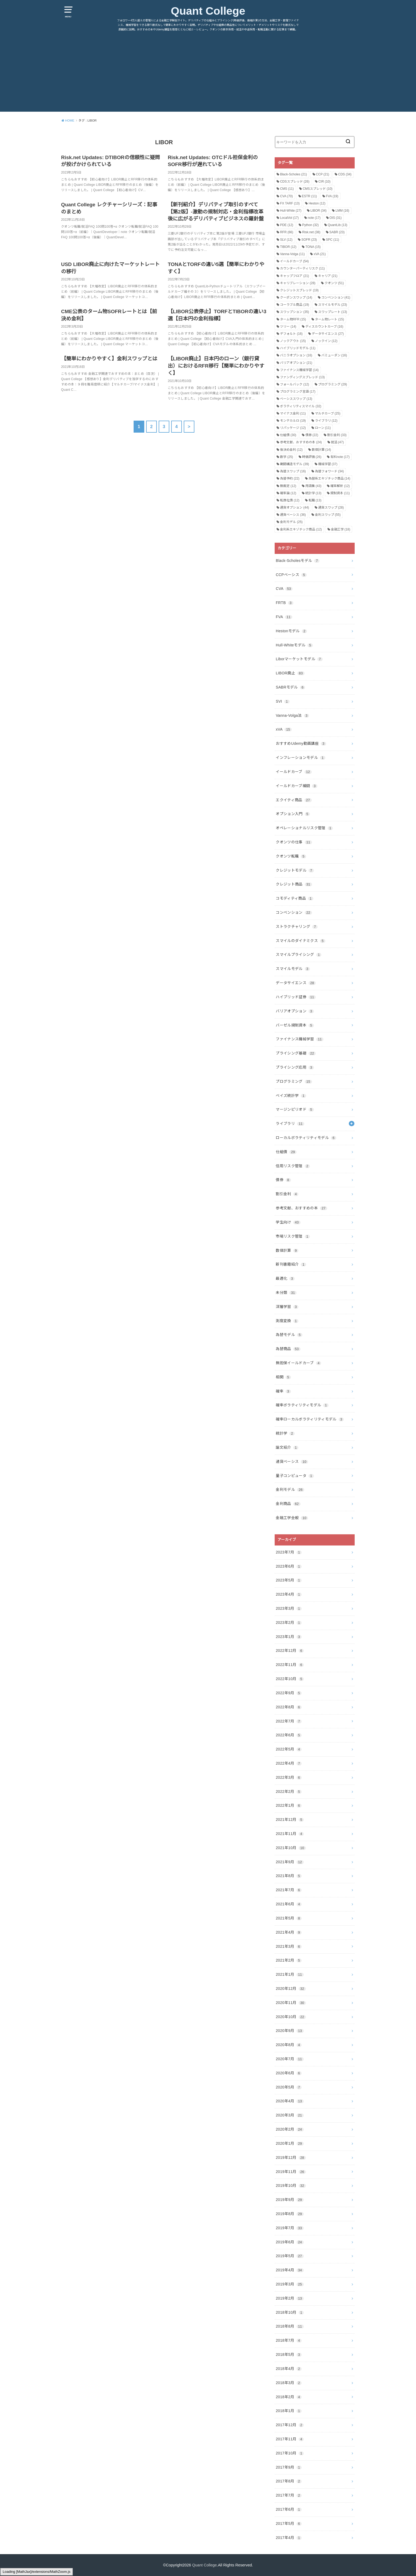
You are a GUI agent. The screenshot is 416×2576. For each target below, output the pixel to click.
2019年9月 (289, 2199)
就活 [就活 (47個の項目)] (337, 442)
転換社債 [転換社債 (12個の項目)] (289, 500)
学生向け (288, 1222)
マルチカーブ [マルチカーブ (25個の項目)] (328, 413)
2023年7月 (289, 1552)
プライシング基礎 (296, 1053)
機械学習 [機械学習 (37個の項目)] (328, 464)
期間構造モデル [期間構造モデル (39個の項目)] (294, 464)
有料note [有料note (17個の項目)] (340, 457)
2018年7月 (289, 2340)
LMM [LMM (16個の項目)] (342, 210)
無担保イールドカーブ (298, 1363)
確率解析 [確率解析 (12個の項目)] (340, 486)
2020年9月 (289, 2030)
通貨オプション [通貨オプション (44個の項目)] (294, 507)
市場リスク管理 (293, 1236)
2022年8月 (289, 1707)
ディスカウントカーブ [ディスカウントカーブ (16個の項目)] (324, 326)
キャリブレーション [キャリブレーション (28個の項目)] (297, 283)
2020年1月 (289, 2143)
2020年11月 (291, 2003)
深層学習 (287, 1307)
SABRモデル (290, 687)
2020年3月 (289, 2115)
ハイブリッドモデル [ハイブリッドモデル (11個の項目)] (297, 348)
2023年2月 (289, 1622)
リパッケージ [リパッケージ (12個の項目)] (293, 428)
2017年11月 (290, 2439)
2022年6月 (289, 1735)
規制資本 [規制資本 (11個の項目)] (340, 493)
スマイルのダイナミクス (300, 941)
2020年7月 (289, 2059)
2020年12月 (291, 1988)
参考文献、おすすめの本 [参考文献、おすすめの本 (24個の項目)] (301, 442)
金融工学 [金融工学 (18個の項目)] (340, 529)
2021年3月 (289, 1946)
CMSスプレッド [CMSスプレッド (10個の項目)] (317, 189)
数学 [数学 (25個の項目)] (286, 457)
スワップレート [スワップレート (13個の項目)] (332, 312)
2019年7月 (289, 2228)
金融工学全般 (292, 1518)
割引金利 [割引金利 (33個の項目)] (337, 435)
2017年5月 (289, 2523)
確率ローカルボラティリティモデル (310, 1419)
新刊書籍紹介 (291, 1264)
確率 (283, 1391)
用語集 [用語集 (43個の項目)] (313, 486)
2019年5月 (289, 2256)
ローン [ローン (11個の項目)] (323, 428)
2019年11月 (291, 2172)
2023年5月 (289, 1580)
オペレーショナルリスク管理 (304, 828)
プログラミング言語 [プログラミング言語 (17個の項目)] (297, 391)
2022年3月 (289, 1777)
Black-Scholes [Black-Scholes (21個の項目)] (293, 174)
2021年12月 (290, 1819)
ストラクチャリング (297, 926)
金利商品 (288, 1504)
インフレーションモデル (300, 757)
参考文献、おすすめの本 (301, 1208)
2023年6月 (289, 1566)
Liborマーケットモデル (299, 659)
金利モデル (290, 1489)
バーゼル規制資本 (295, 1025)
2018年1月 (289, 2411)
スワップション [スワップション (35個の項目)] (294, 312)
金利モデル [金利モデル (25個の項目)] (291, 522)
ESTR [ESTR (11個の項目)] (309, 196)
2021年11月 (290, 1834)
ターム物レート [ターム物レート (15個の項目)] (329, 319)
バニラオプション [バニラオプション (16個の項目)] (296, 355)
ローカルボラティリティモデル (306, 1138)
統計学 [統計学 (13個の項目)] (313, 493)
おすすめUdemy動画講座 (301, 743)
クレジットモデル (295, 870)
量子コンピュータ (295, 1476)
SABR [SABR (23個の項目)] (337, 232)
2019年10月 (291, 2185)
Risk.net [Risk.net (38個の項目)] (311, 232)
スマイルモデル (293, 969)
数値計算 (287, 1250)
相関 (283, 1377)
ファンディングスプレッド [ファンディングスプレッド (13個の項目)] (302, 377)
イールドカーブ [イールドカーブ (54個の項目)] (294, 261)
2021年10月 (291, 1848)
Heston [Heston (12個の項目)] (317, 203)
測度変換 (287, 1321)
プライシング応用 (295, 1067)
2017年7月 (289, 2495)
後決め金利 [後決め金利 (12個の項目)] (291, 450)
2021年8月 (289, 1876)
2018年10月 (290, 2312)
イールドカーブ (293, 772)
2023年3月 (289, 1608)
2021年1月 (289, 1974)
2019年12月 (291, 2157)
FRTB (284, 603)
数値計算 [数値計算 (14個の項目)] (321, 450)
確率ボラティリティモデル (302, 1405)
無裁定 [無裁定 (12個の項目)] (288, 486)
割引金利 (287, 1194)
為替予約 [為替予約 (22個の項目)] (289, 478)
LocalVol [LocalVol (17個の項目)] (289, 218)
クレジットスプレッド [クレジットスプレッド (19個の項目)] (299, 290)
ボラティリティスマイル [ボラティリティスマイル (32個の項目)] (300, 406)
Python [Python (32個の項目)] (310, 225)
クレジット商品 (294, 884)
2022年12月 (290, 1650)
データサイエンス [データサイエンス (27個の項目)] (328, 334)
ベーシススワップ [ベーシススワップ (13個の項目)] (296, 399)
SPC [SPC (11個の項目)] (332, 239)
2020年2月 (289, 2129)
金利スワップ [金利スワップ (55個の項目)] (328, 515)
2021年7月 (289, 1890)
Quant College (208, 11)
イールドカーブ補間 (296, 786)
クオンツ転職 (291, 856)
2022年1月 (289, 1805)
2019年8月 (289, 2214)
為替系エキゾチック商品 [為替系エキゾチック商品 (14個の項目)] (329, 478)
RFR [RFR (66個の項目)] (286, 232)
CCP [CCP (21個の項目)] (322, 174)
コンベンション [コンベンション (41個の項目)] (335, 297)
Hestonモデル (291, 631)
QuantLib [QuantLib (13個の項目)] (337, 225)
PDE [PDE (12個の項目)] (286, 225)
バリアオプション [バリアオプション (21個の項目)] (296, 363)
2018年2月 (289, 2397)
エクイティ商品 (293, 800)
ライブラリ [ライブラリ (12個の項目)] (326, 420)
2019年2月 (289, 2298)
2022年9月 (289, 1693)
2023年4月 (289, 1594)
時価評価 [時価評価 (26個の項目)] (312, 457)
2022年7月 (289, 1721)
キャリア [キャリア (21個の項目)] (328, 276)
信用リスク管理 (293, 1166)
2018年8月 (289, 2326)
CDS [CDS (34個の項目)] (344, 174)
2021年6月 (289, 1904)
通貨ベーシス (292, 1461)
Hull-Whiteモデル (294, 645)
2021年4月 (289, 1932)
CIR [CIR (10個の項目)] (324, 181)
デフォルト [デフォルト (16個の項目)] (291, 334)
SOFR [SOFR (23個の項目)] (309, 239)
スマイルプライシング (298, 954)
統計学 (285, 1433)
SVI (282, 701)
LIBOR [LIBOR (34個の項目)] (318, 210)
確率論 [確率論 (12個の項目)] (288, 493)
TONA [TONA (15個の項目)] (313, 247)
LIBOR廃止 (290, 673)
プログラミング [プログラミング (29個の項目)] (332, 384)
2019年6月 (289, 2242)
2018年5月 (289, 2354)
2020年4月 (289, 2101)
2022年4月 (289, 1763)
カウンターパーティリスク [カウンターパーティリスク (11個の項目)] (302, 268)
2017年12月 (290, 2425)
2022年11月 (290, 1665)
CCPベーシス (291, 575)
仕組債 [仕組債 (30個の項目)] (288, 435)
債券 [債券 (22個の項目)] (311, 435)
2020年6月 (289, 2073)
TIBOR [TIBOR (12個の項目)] (288, 247)
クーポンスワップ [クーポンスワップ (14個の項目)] (296, 297)
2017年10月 (290, 2453)
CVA (284, 588)
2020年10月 (291, 2017)
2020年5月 (289, 2087)
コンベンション (294, 912)
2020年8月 (289, 2045)
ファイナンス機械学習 (299, 1039)
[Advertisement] (208, 74)
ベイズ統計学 (291, 1095)
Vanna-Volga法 (292, 715)
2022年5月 (289, 1749)
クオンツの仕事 (294, 842)
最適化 (285, 1278)
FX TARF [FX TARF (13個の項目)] (290, 203)
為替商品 (288, 1349)
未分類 (286, 1292)
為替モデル (289, 1335)
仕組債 (286, 1152)
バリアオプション (295, 1011)
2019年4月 (289, 2270)
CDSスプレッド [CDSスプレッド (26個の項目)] (294, 181)
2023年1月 (289, 1637)
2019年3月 (289, 2284)
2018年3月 (289, 2383)
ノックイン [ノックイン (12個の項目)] (326, 341)
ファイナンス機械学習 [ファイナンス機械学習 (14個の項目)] (299, 370)
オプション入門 (293, 814)
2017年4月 (289, 2537)
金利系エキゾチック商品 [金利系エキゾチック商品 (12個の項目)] (301, 529)
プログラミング (294, 1081)
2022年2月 (289, 1791)
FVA (284, 617)
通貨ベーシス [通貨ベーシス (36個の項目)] (293, 515)
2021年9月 (289, 1862)
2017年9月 (289, 2467)
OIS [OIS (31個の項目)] (336, 218)
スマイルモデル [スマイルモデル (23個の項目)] (332, 305)
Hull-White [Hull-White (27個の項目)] (290, 210)
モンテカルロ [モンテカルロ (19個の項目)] (293, 420)
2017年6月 (289, 2509)
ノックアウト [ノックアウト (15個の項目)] (293, 341)
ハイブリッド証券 (296, 997)
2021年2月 (289, 1960)
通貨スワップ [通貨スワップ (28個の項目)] (331, 507)
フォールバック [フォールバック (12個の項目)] (294, 384)
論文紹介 (287, 1447)
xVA (284, 729)
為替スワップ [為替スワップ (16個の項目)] (293, 471)
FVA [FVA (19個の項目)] (332, 196)
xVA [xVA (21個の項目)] (320, 254)
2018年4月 (289, 2368)
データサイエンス (296, 983)
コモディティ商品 (294, 898)
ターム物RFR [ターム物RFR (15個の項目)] (293, 319)
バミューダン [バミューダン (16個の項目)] (334, 355)
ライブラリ (290, 1123)
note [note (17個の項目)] (314, 218)
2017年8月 (289, 2481)
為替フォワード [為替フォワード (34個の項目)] (329, 471)
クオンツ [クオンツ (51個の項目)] (334, 283)
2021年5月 (289, 1918)
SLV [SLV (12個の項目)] (286, 239)
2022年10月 (290, 1679)
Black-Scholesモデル (297, 560)
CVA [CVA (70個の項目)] (286, 196)
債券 (283, 1180)
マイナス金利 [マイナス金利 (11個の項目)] (293, 413)
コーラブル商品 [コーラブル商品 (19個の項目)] (294, 305)
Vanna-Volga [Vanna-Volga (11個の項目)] (292, 254)
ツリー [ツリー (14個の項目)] (288, 326)
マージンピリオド (295, 1109)
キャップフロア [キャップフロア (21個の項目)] (294, 276)
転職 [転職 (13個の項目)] (315, 500)
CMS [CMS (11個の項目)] (287, 189)
